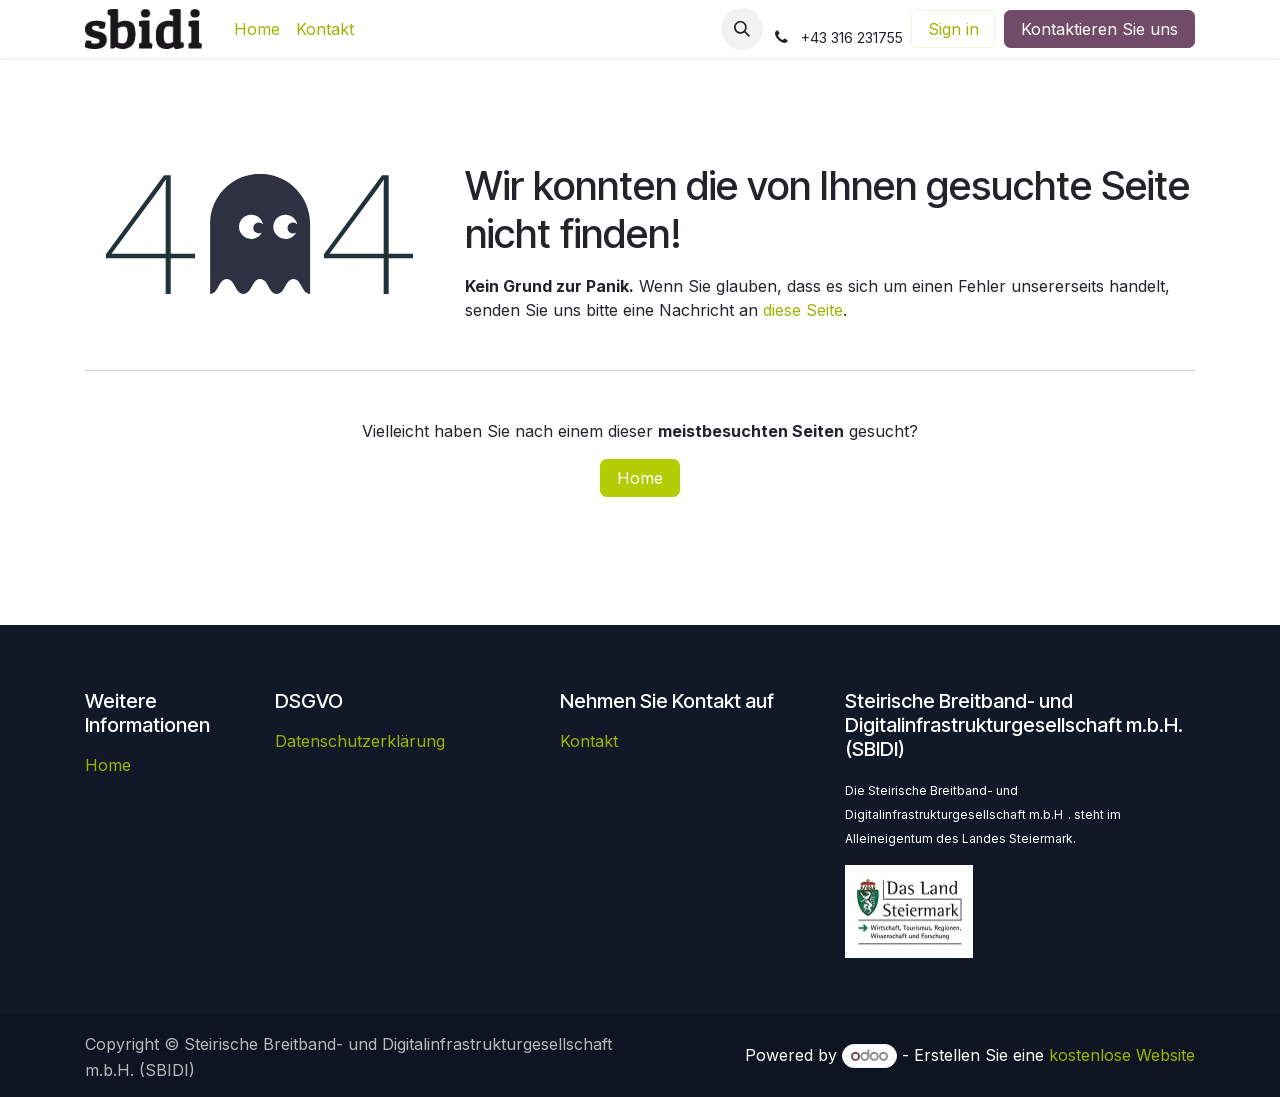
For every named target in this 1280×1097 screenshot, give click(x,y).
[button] (742, 29)
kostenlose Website (1122, 1055)
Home (640, 478)
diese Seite (803, 310)
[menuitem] (257, 29)
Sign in (953, 29)
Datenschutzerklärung (360, 741)
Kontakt (589, 741)
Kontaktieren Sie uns (1099, 29)
